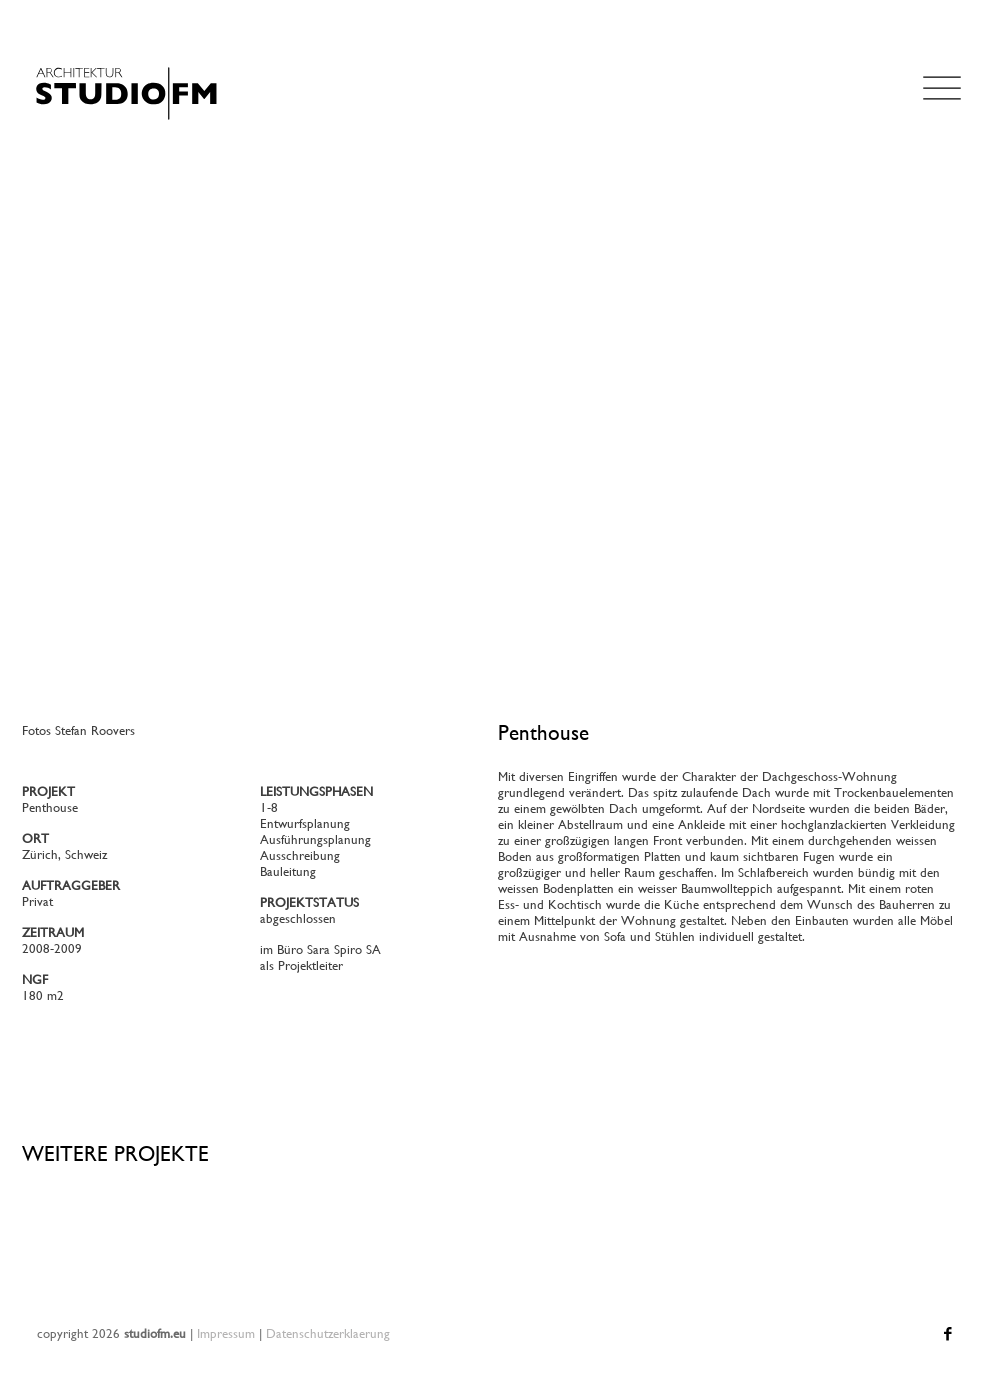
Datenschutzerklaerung (328, 1333)
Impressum (226, 1333)
